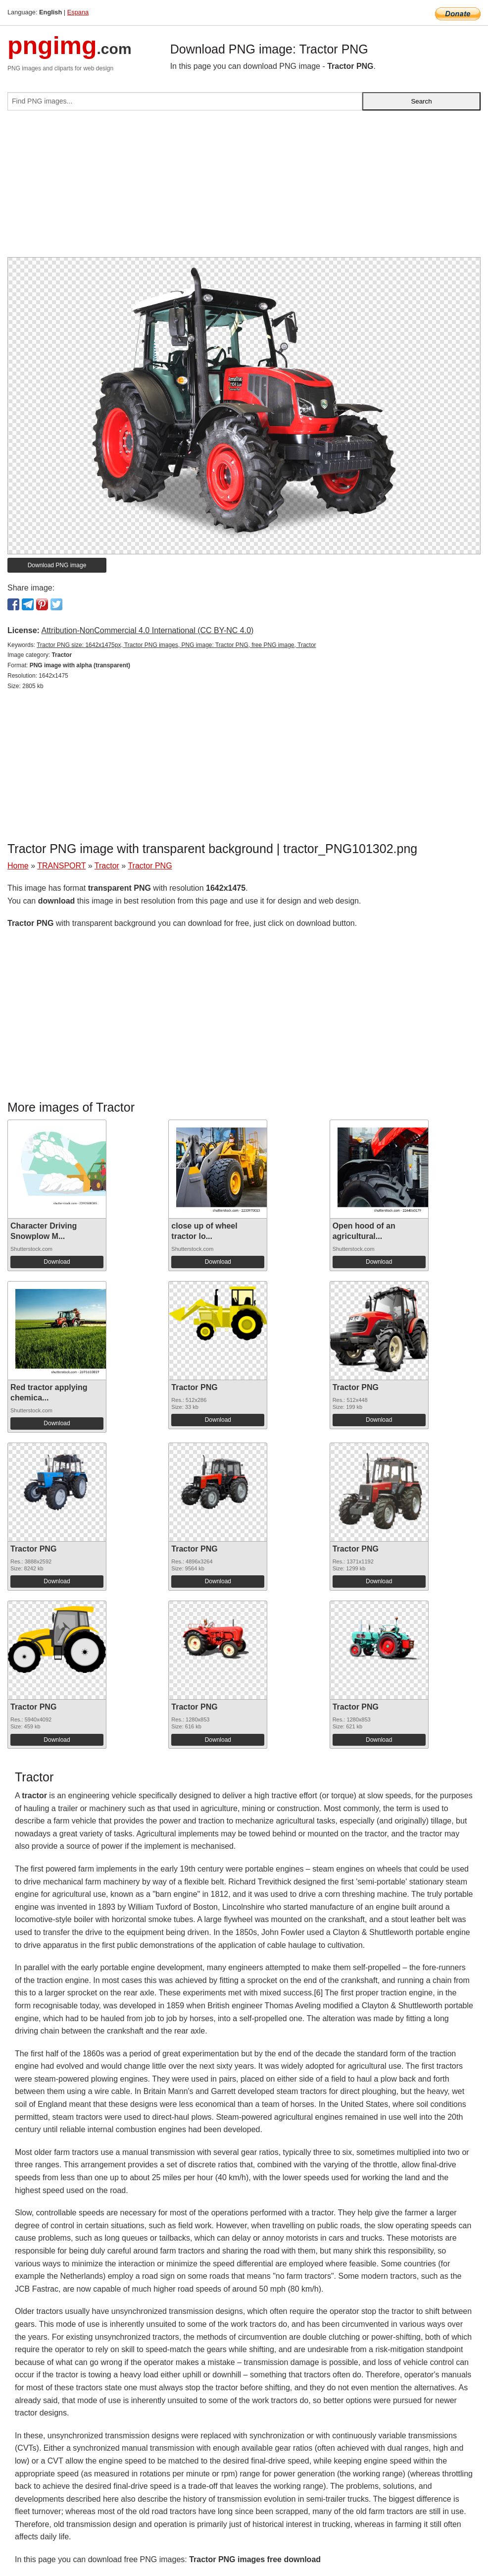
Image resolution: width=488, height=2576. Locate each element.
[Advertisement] (244, 187)
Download (57, 1261)
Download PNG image (57, 565)
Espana (78, 12)
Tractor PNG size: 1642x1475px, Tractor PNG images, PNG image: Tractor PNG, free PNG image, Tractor (176, 645)
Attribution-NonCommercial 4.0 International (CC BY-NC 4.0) (147, 630)
